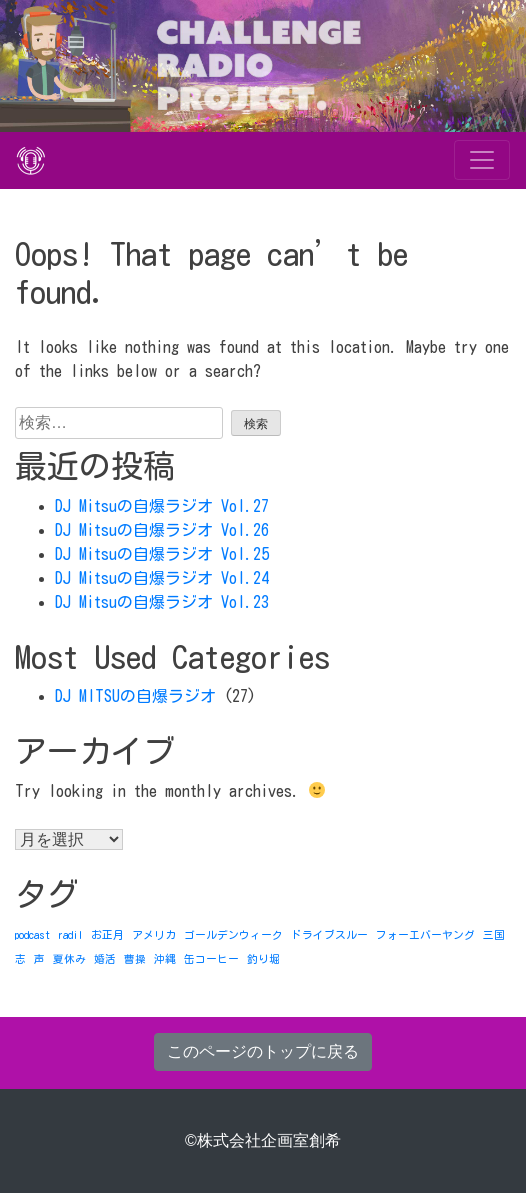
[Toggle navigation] (482, 160)
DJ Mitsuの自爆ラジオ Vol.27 (162, 506)
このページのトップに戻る (263, 1051)
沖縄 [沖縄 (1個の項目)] (165, 959)
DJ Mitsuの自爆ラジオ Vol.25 (162, 554)
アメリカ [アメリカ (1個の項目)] (154, 935)
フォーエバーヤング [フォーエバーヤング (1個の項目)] (425, 935)
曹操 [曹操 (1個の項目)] (135, 959)
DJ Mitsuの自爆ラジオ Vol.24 (162, 578)
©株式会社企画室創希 (263, 1140)
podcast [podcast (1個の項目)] (32, 935)
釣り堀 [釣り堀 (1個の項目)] (263, 959)
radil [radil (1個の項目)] (70, 935)
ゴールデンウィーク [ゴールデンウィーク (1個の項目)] (233, 935)
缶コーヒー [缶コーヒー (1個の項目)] (211, 959)
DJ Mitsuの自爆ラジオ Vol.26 (162, 530)
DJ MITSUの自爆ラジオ (135, 696)
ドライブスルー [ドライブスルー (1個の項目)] (329, 935)
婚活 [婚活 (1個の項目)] (105, 959)
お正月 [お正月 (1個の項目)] (107, 935)
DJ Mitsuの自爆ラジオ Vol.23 (162, 602)
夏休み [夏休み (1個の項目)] (69, 959)
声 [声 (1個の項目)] (39, 959)
